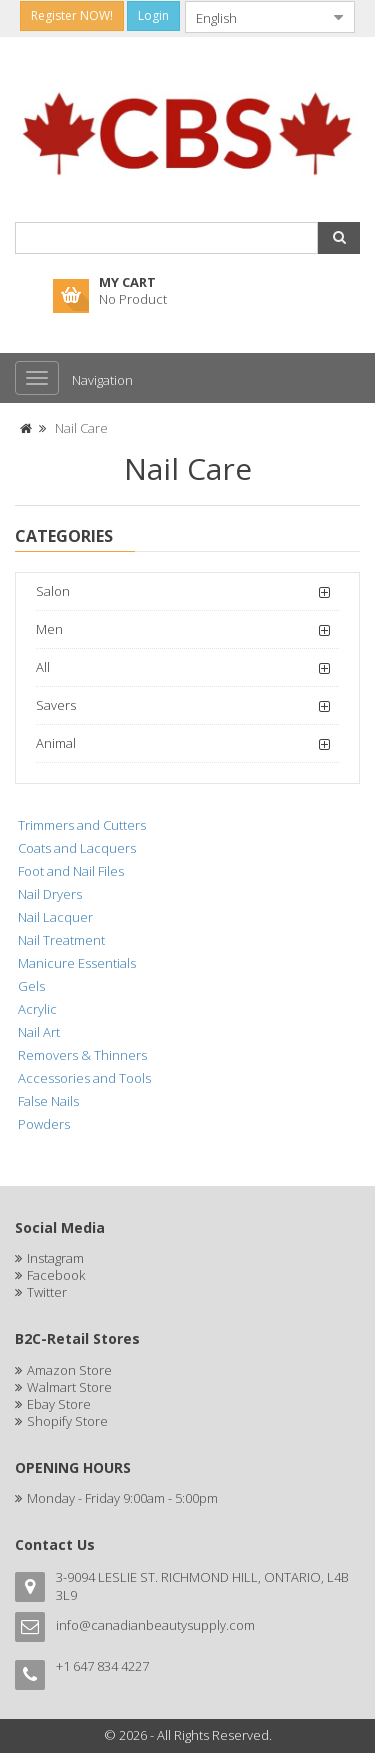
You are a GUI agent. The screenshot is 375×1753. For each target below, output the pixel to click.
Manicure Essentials (77, 963)
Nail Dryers (50, 894)
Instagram (55, 1258)
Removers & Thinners (82, 1055)
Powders (44, 1124)
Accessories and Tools (84, 1078)
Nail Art (39, 1032)
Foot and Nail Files (71, 871)
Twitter (47, 1292)
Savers (56, 705)
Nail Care (81, 428)
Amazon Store (69, 1370)
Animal (56, 743)
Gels (31, 986)
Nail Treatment (61, 940)
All (43, 667)
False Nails (48, 1101)
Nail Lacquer (55, 917)
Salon (53, 591)
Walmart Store (69, 1387)
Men (49, 629)
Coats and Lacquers (77, 848)
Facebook (56, 1275)
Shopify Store (67, 1421)
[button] (339, 238)
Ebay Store (59, 1404)
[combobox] (254, 17)
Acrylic (37, 1009)
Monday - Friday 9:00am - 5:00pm (122, 1498)
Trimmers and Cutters (82, 825)
